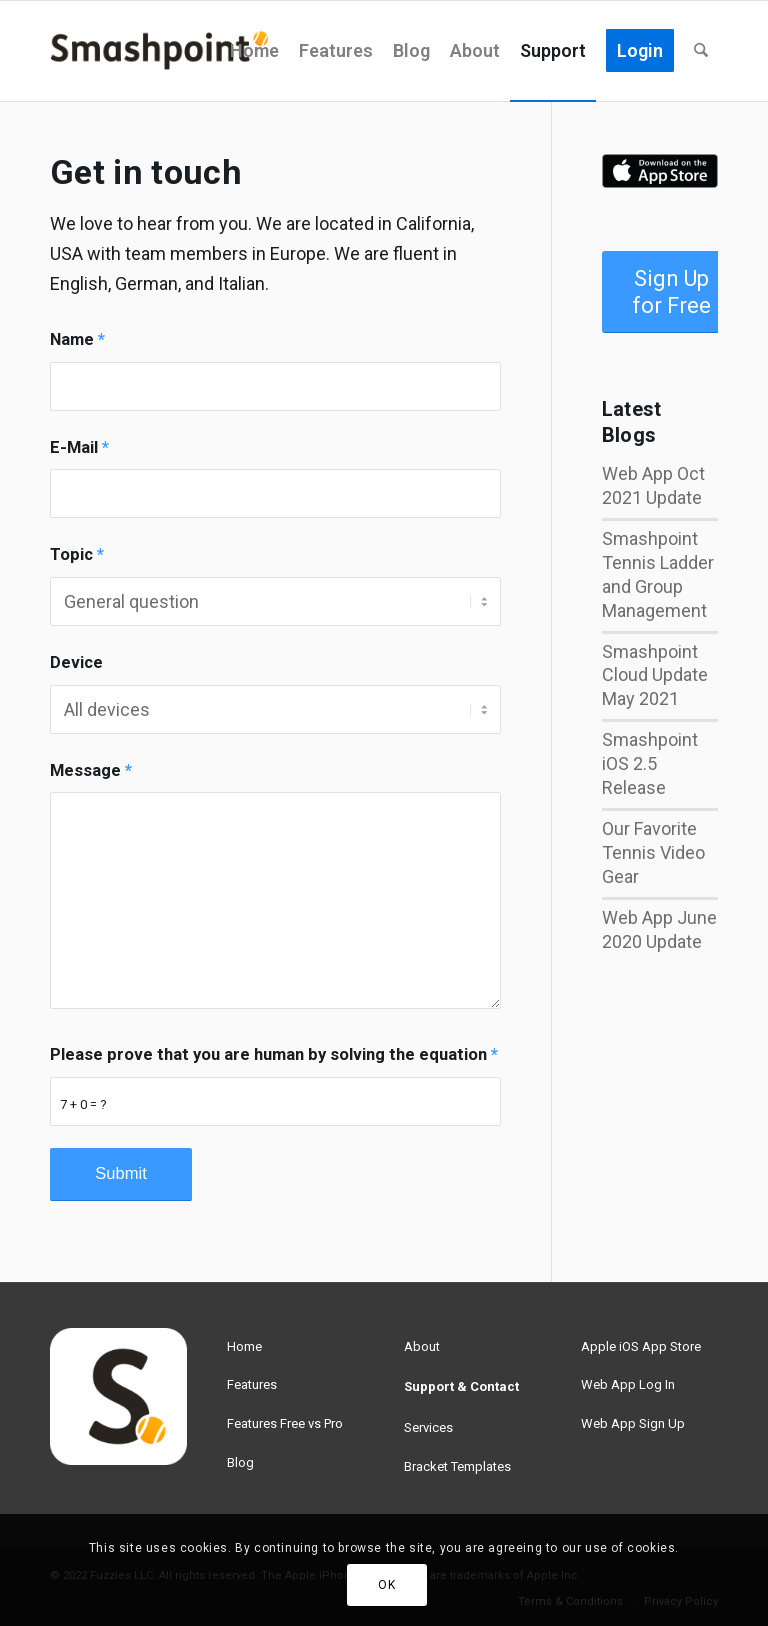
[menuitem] (254, 51)
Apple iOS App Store (641, 1346)
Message (91, 770)
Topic (77, 554)
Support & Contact (461, 1386)
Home (244, 1346)
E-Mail (79, 447)
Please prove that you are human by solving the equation (274, 1054)
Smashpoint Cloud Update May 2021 (655, 675)
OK (386, 1585)
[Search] (701, 51)
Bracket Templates (457, 1466)
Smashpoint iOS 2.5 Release (650, 763)
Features (252, 1384)
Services (428, 1427)
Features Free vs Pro (285, 1423)
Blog (240, 1462)
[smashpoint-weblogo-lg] (159, 51)
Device (76, 662)
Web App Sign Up (633, 1423)
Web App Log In (628, 1384)
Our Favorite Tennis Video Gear (653, 852)
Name (77, 339)
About (422, 1346)
